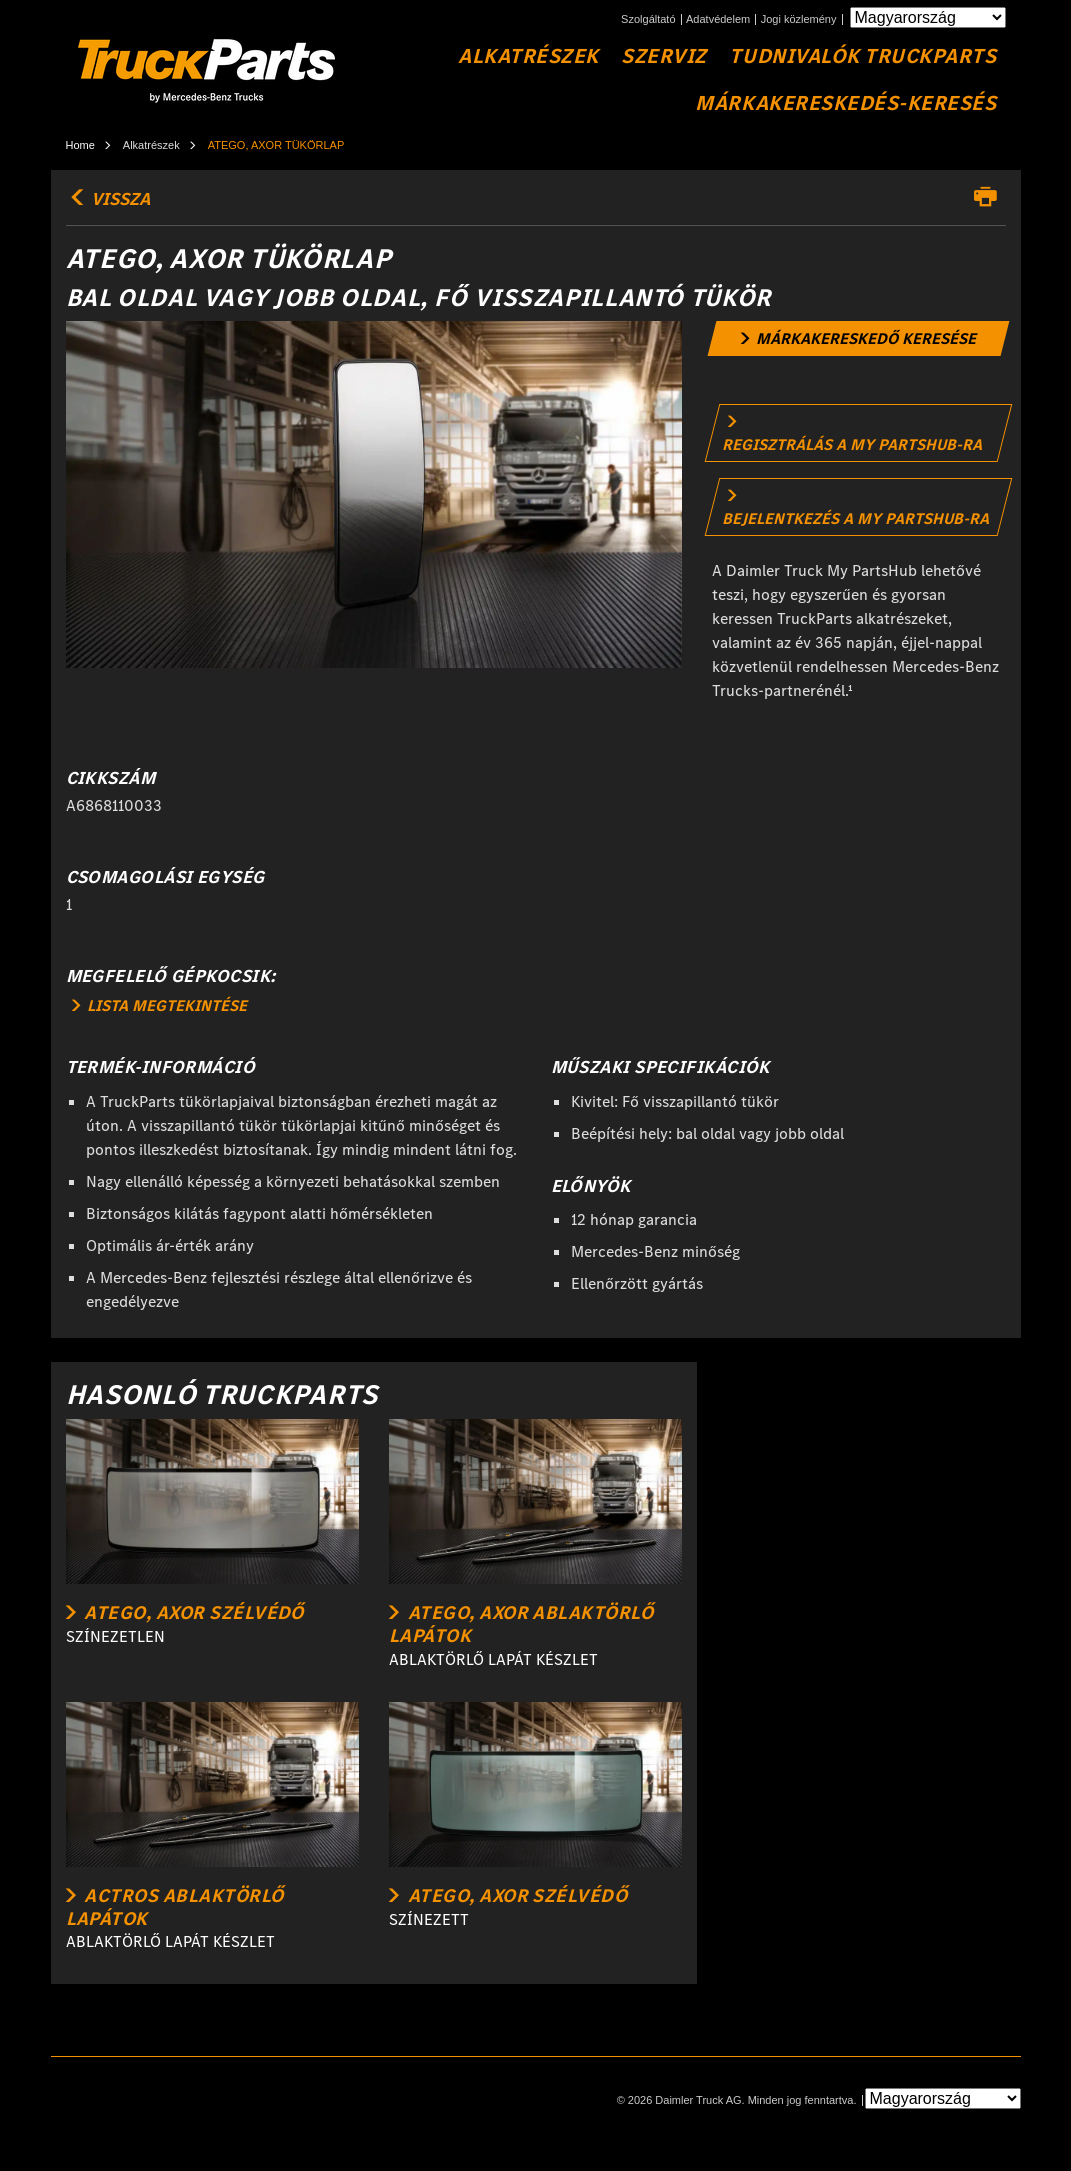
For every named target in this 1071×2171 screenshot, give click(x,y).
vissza (108, 199)
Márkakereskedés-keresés (845, 103)
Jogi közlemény (799, 19)
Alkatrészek (528, 56)
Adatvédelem (718, 19)
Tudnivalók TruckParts (862, 56)
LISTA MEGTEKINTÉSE (159, 1005)
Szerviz (664, 56)
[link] (859, 338)
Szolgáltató (648, 19)
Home (80, 145)
